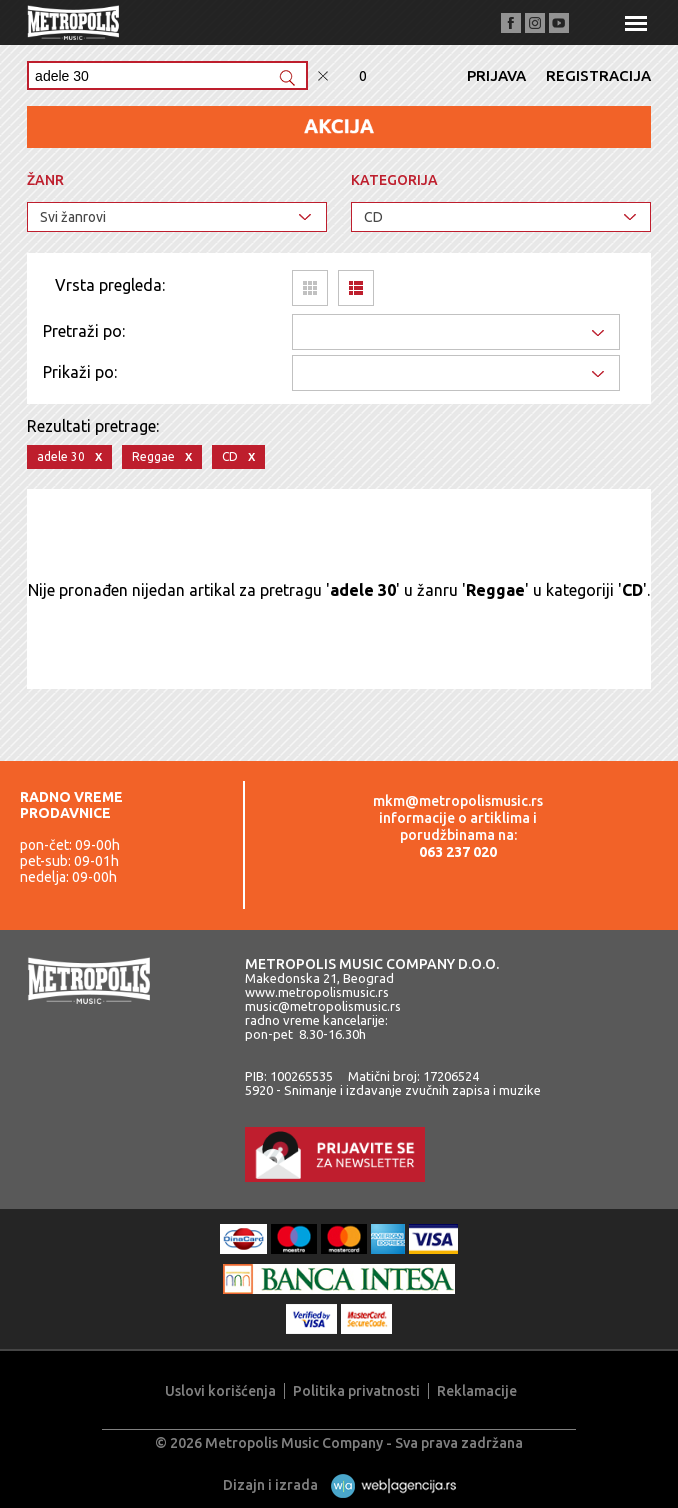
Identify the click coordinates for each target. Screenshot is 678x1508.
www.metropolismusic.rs (317, 992)
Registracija (598, 75)
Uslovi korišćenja (220, 1391)
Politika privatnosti (356, 1391)
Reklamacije (477, 1391)
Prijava (496, 75)
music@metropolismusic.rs (323, 1006)
